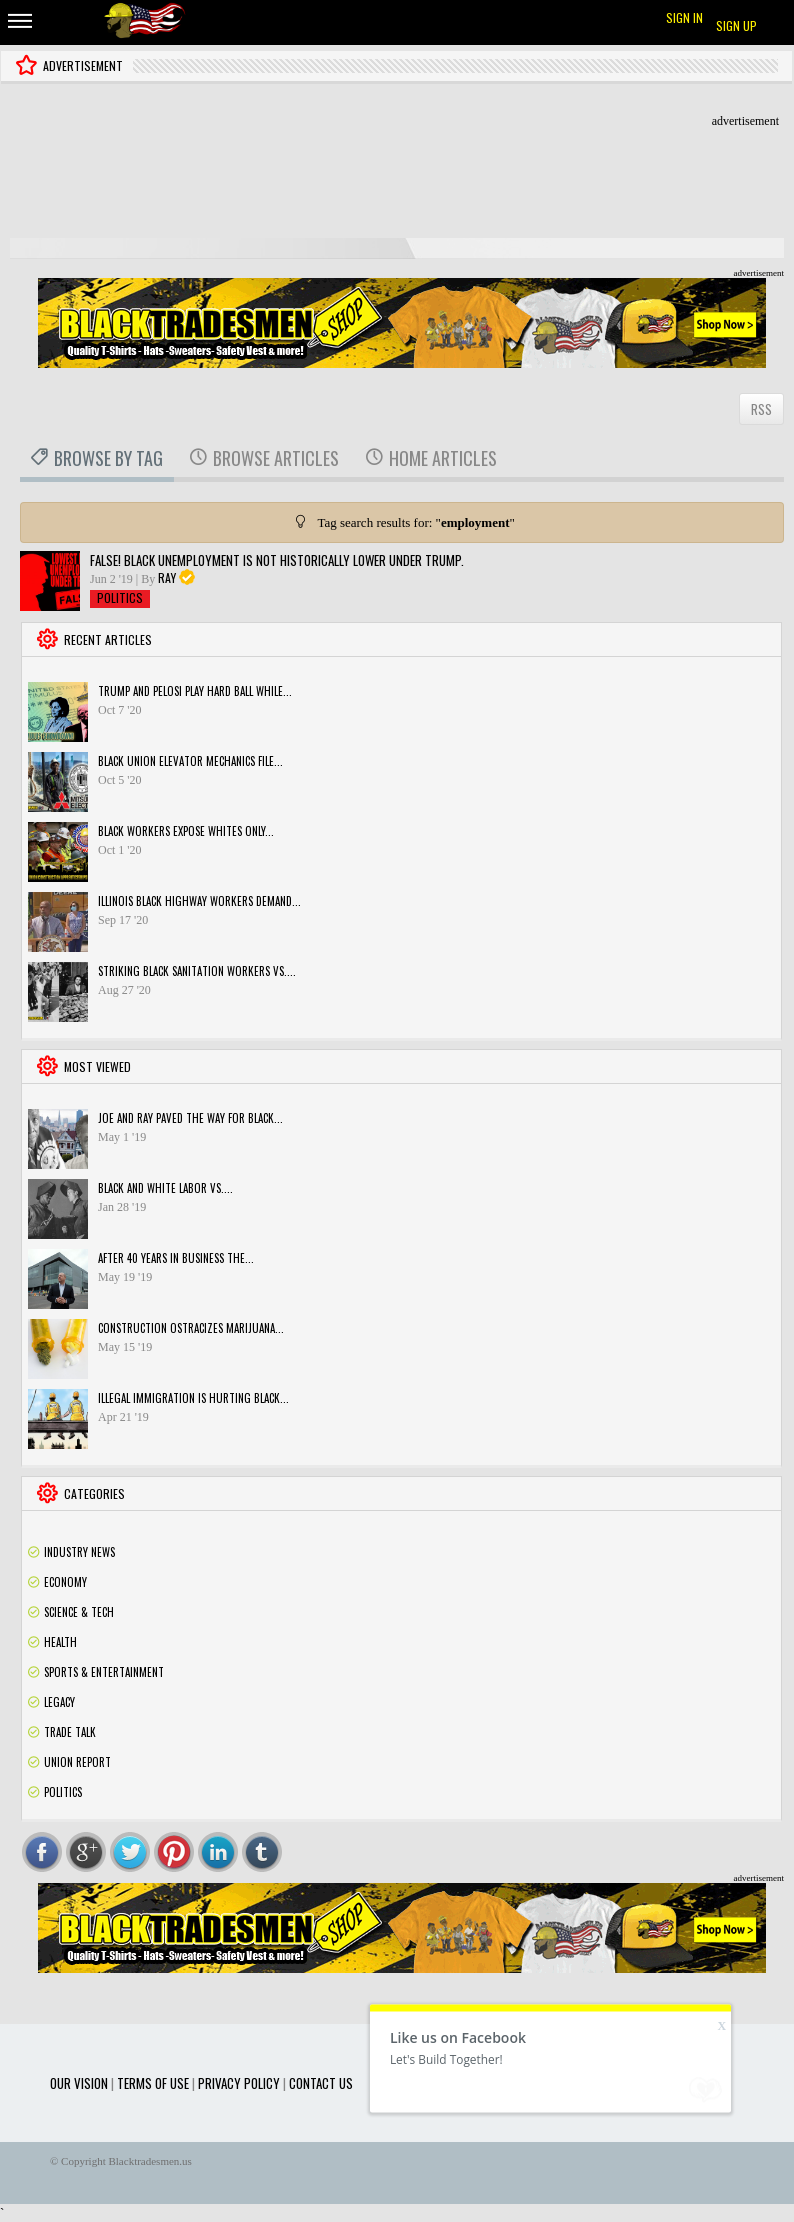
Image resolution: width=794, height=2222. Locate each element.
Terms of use (153, 2083)
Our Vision (79, 2083)
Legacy (59, 1702)
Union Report (77, 1762)
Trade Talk (70, 1732)
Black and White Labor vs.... (165, 1188)
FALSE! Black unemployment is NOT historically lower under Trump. (277, 560)
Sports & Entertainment (104, 1672)
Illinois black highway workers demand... (199, 901)
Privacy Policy (239, 2083)
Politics (120, 597)
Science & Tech (79, 1612)
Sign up (736, 25)
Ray (167, 577)
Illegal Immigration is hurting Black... (193, 1398)
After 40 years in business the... (176, 1258)
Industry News (79, 1552)
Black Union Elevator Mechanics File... (190, 761)
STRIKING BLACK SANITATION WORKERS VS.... (197, 971)
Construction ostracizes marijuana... (191, 1328)
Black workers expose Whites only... (186, 831)
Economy (65, 1582)
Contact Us (321, 2083)
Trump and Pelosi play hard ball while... (195, 691)
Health (60, 1642)
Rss (767, 1552)
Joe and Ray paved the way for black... (190, 1118)
